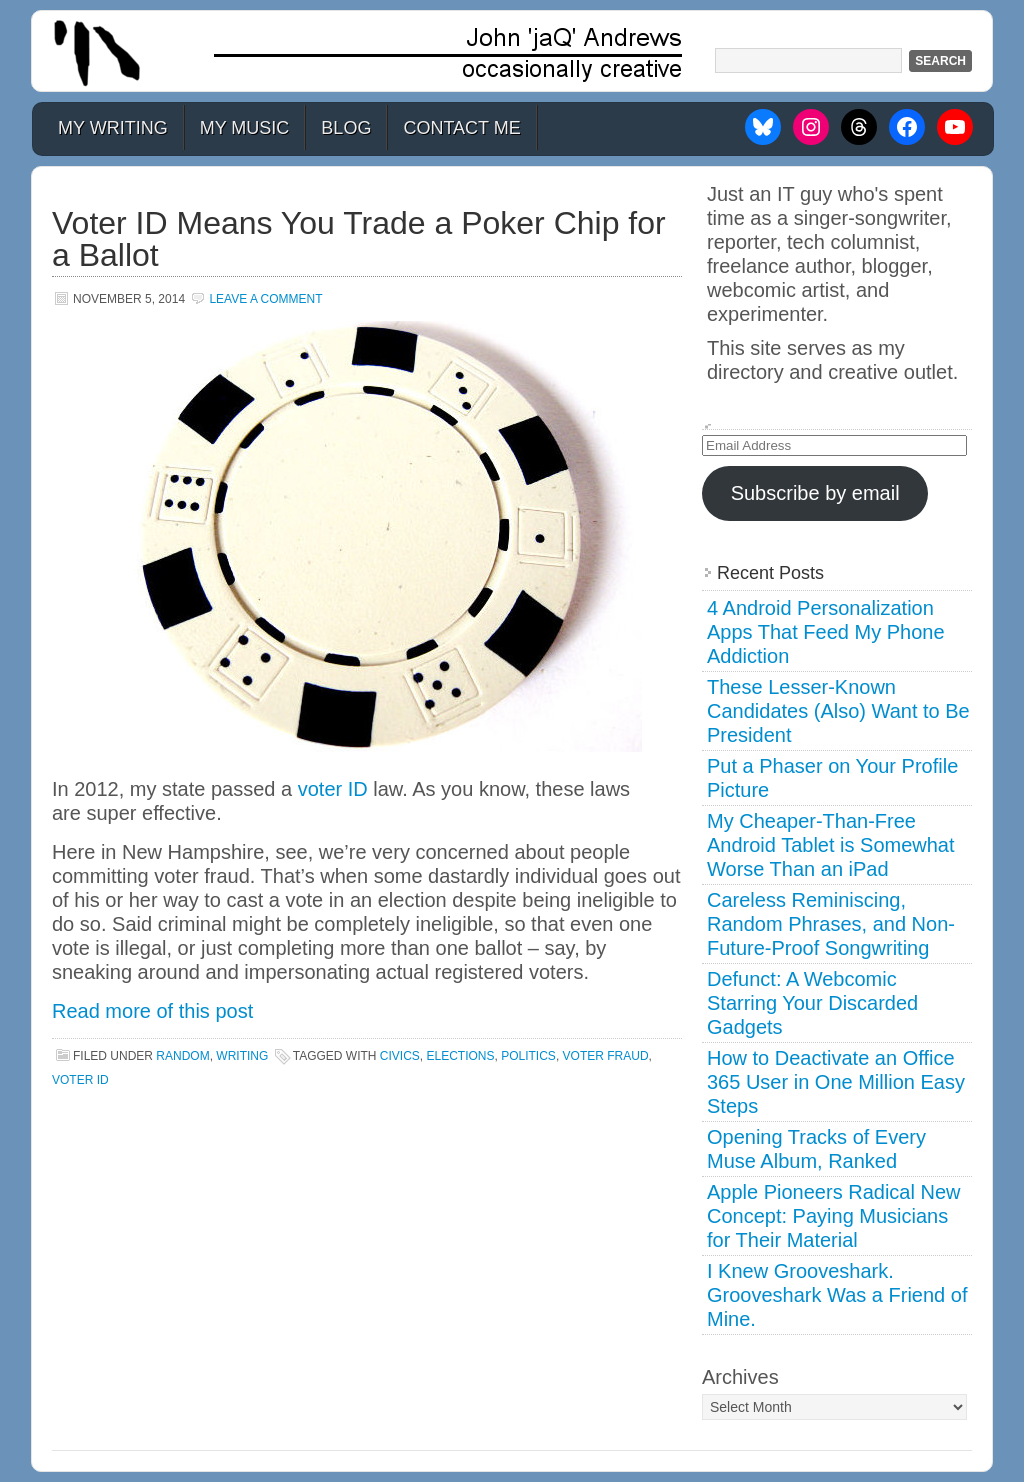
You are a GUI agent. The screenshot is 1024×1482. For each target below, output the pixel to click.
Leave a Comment (265, 299)
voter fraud (606, 1056)
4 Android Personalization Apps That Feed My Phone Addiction (826, 632)
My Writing (113, 128)
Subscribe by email (815, 493)
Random (182, 1056)
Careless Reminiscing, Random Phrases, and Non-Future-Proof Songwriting (831, 924)
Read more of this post (152, 1011)
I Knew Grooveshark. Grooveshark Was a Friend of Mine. (837, 1295)
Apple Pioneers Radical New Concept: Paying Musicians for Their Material (833, 1216)
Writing (242, 1056)
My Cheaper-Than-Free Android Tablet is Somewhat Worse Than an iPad (831, 845)
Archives (740, 1377)
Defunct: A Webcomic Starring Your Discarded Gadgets (812, 1003)
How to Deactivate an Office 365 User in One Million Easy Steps (836, 1082)
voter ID (333, 789)
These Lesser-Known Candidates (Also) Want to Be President (838, 711)
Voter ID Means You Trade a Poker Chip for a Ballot (359, 239)
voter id (80, 1080)
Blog (346, 128)
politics (528, 1056)
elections (461, 1056)
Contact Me (461, 128)
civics (400, 1056)
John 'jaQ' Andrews (512, 51)
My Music (245, 128)
